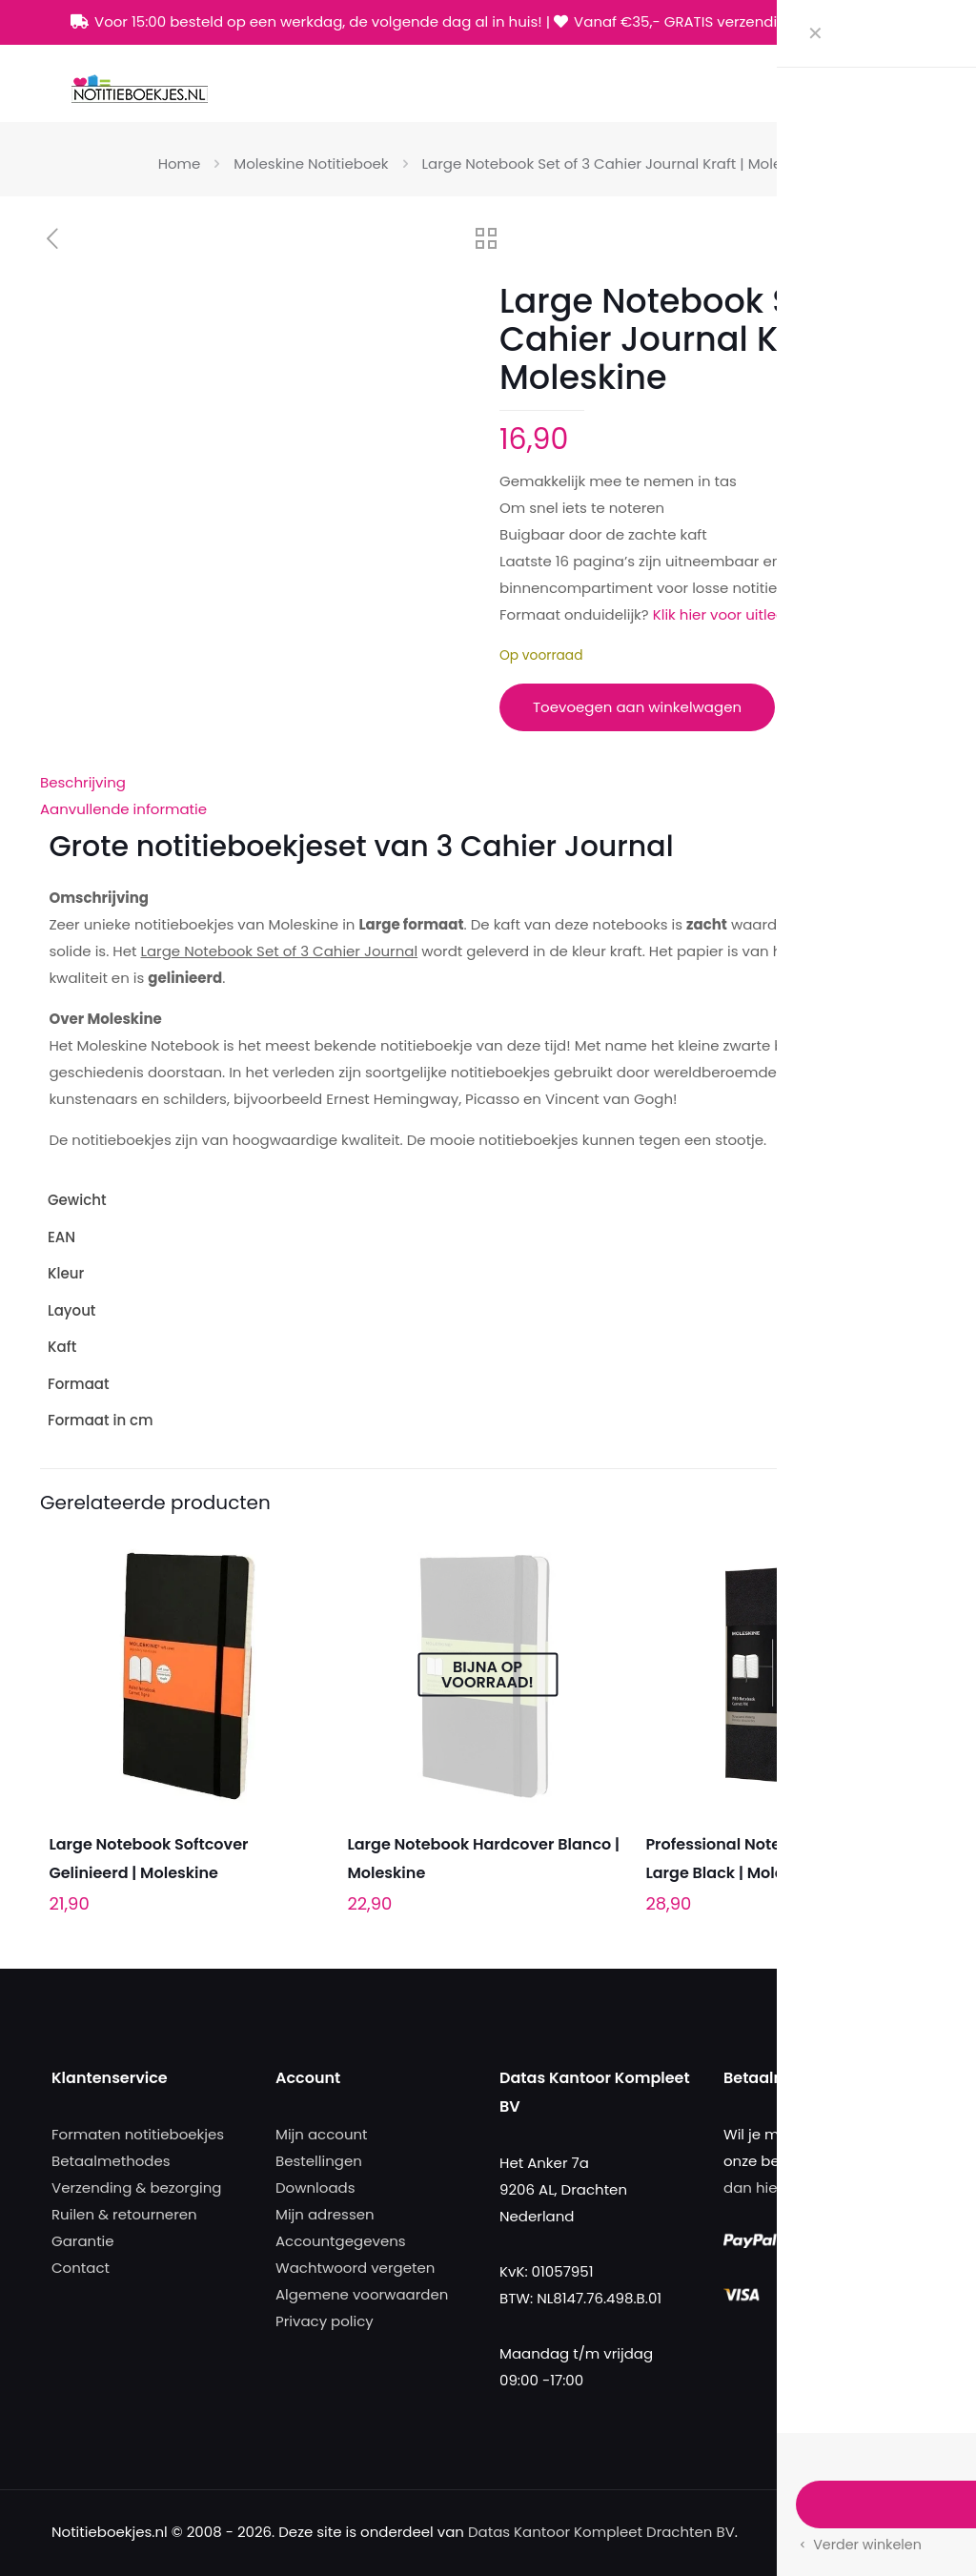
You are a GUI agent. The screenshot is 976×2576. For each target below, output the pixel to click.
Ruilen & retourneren (124, 2214)
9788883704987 (880, 1237)
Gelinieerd (900, 1310)
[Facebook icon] (847, 22)
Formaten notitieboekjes (137, 2134)
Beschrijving (83, 782)
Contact (80, 2268)
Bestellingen (318, 2161)
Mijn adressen (325, 2214)
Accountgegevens (340, 2241)
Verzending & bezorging (136, 2187)
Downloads (315, 2187)
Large (916, 1384)
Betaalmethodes (111, 2161)
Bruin (918, 1273)
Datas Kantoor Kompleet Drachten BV (601, 2532)
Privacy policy (324, 2321)
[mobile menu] (899, 88)
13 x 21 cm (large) (874, 1420)
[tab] (488, 782)
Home (179, 163)
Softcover (902, 1347)
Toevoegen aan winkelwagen (637, 707)
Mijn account (321, 2134)
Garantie (82, 2241)
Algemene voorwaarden (361, 2294)
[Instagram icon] (894, 22)
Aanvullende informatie (123, 809)
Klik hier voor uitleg (719, 614)
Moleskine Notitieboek (311, 163)
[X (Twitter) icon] (871, 22)
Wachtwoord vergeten (355, 2268)
